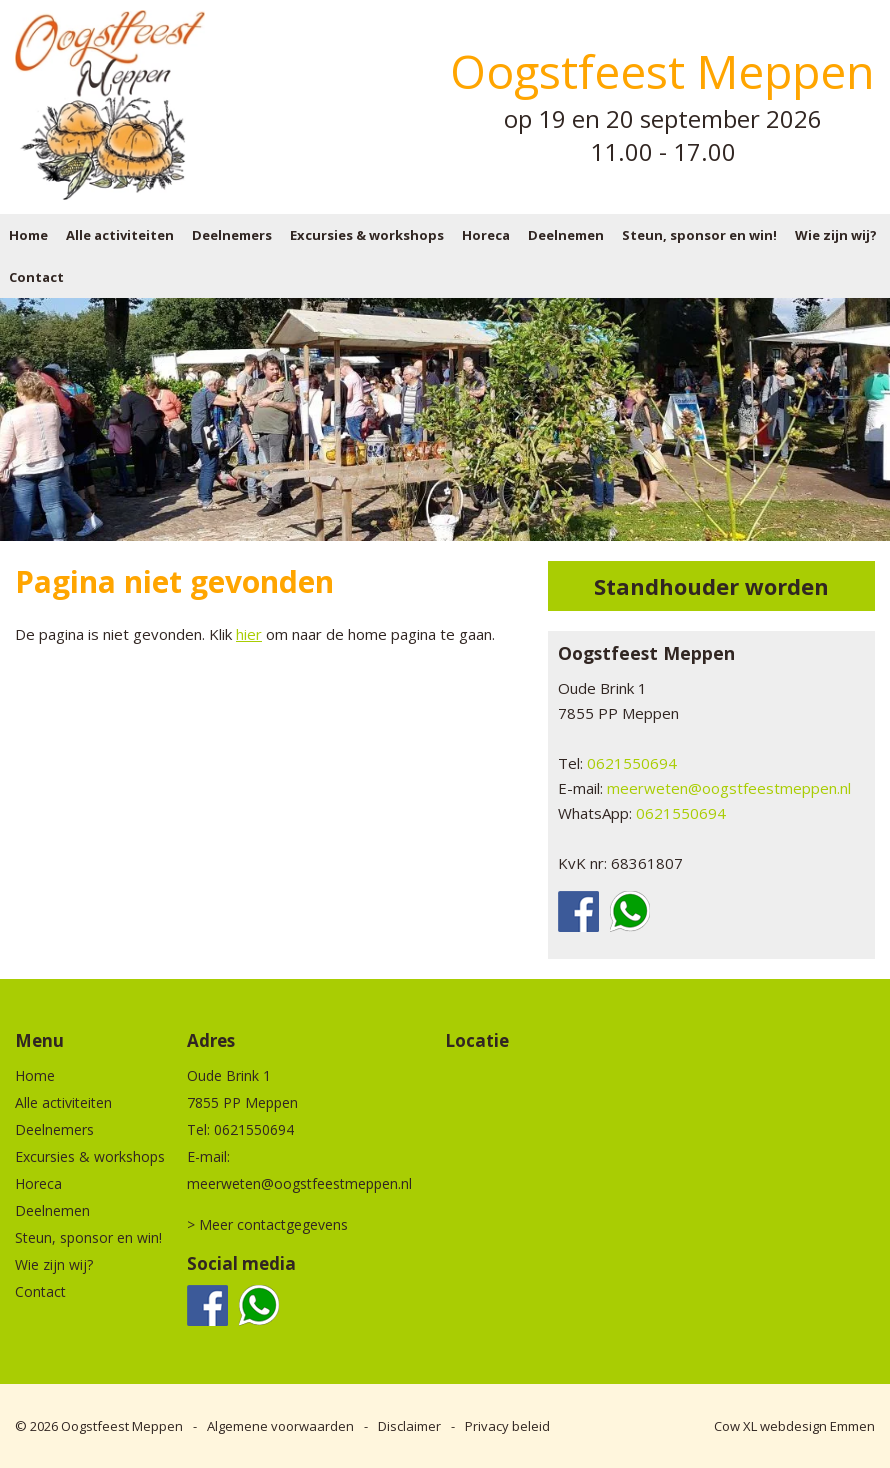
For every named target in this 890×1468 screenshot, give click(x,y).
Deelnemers (232, 235)
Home (28, 235)
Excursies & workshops (367, 235)
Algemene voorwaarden (280, 1426)
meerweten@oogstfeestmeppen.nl (729, 788)
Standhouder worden (711, 586)
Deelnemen (566, 235)
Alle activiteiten (120, 235)
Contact (36, 277)
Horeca (486, 235)
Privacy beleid (507, 1426)
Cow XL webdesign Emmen (794, 1426)
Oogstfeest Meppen (122, 1426)
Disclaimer (409, 1426)
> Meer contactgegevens (267, 1224)
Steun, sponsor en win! (699, 235)
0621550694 (632, 763)
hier (249, 634)
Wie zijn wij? (836, 235)
